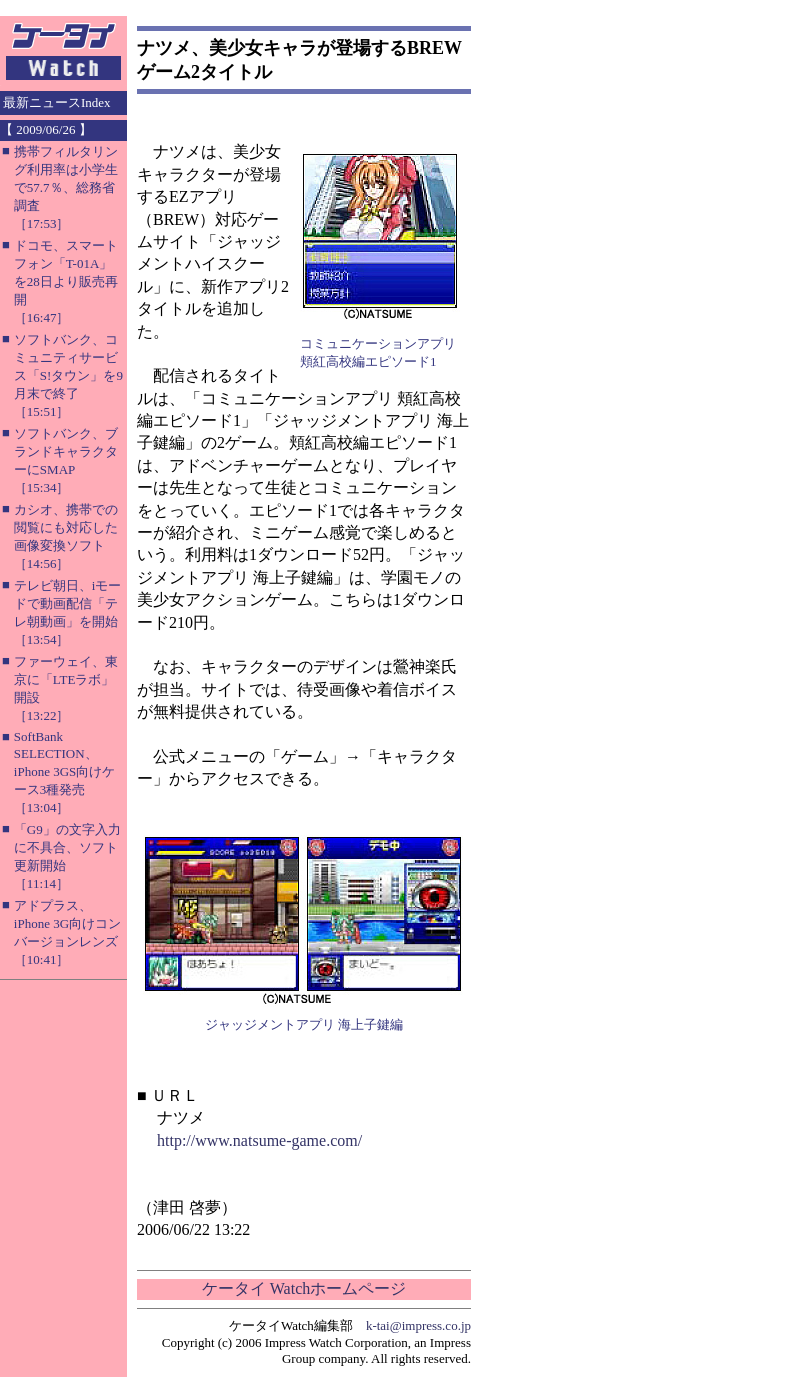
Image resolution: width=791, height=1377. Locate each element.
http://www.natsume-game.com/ (259, 1140)
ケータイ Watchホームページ (304, 1288)
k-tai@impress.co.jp (418, 1325)
